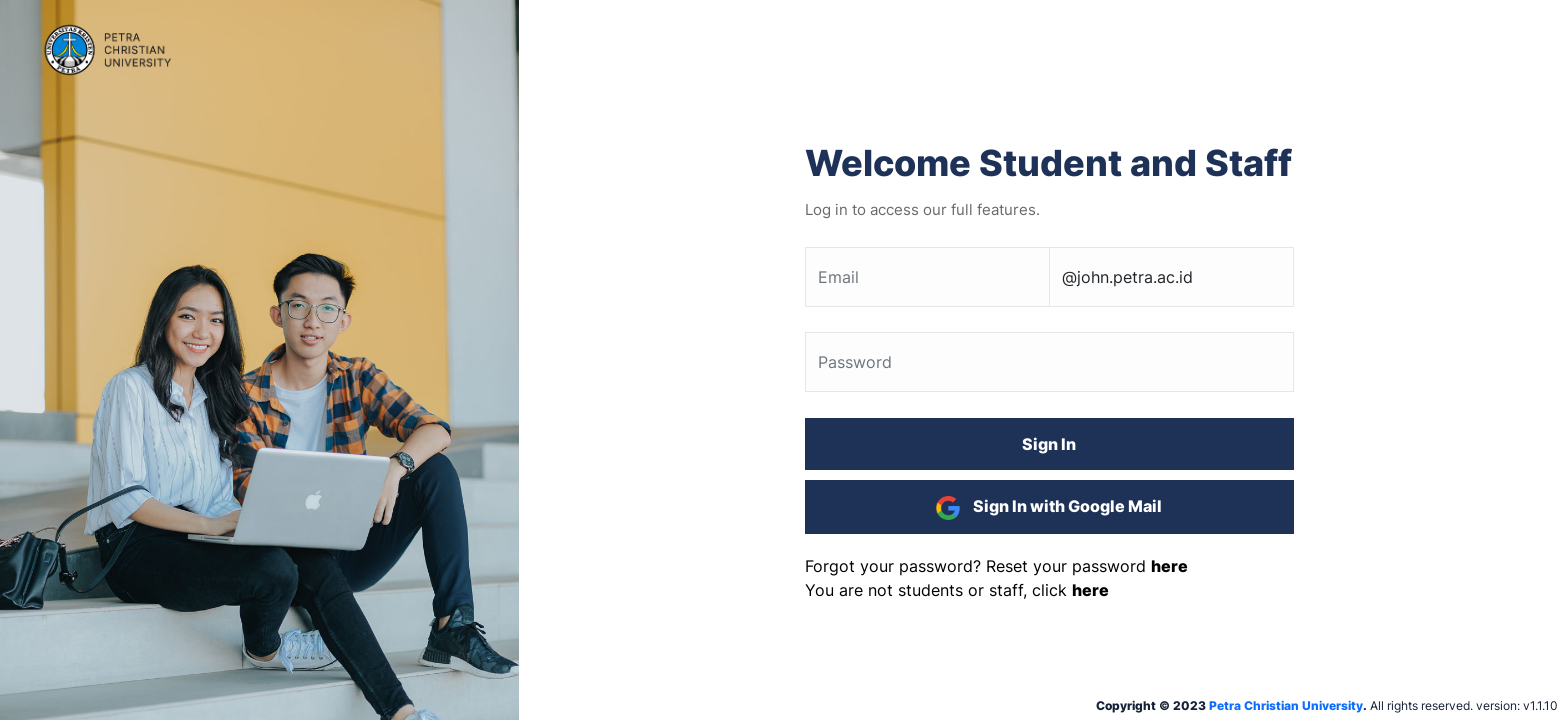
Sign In (1049, 444)
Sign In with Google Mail (1049, 508)
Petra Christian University (1286, 705)
